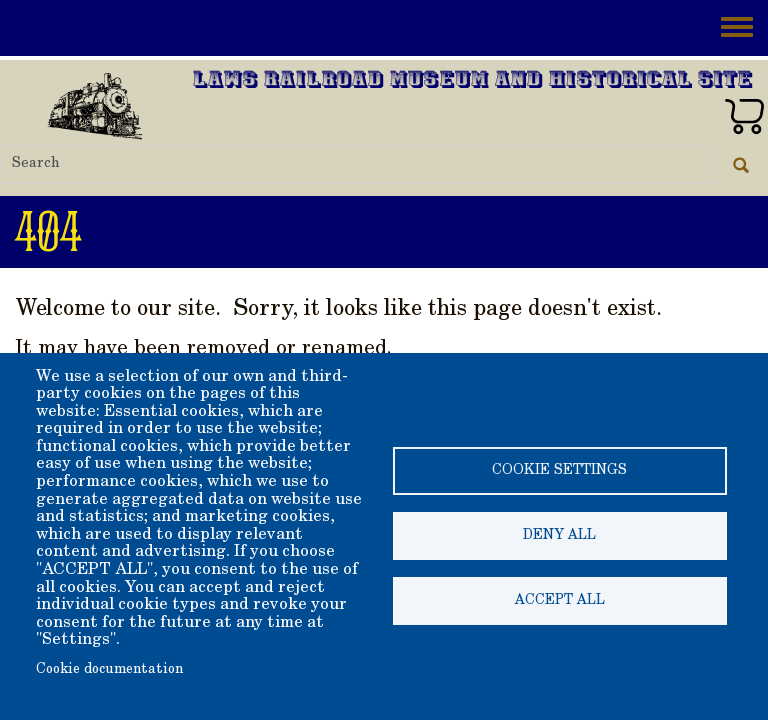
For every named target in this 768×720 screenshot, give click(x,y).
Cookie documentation (109, 670)
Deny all (559, 536)
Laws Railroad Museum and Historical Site (473, 81)
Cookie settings (559, 471)
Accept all (560, 601)
